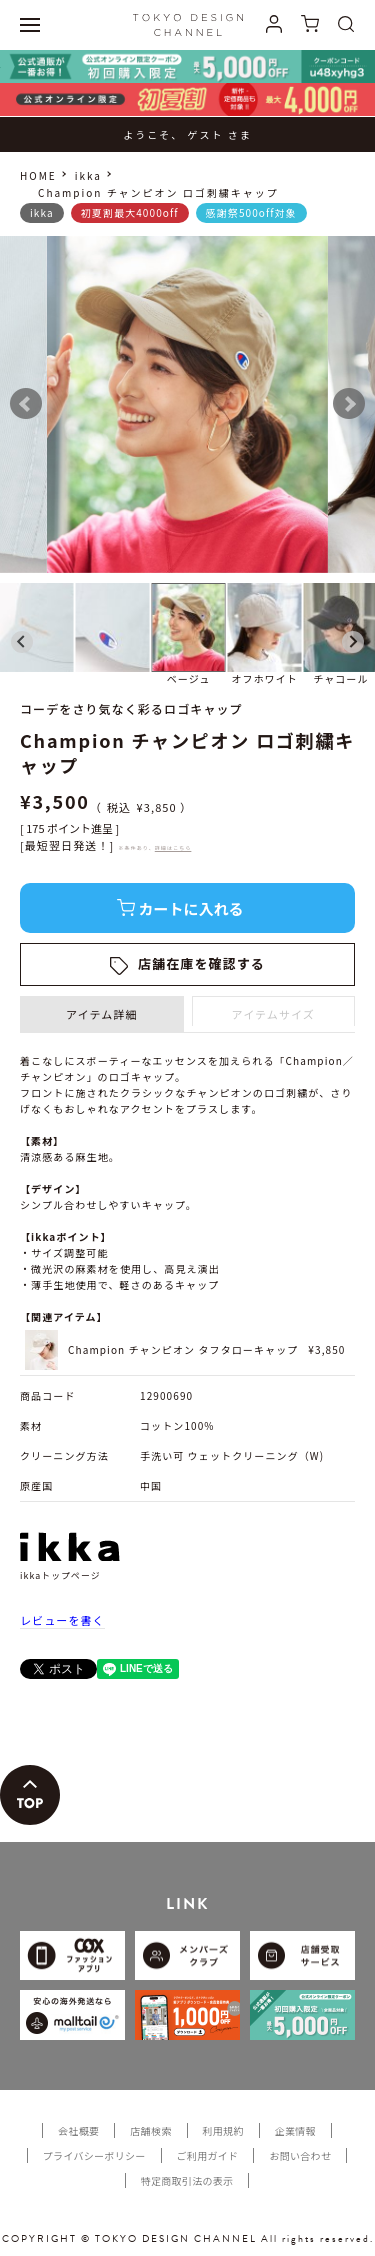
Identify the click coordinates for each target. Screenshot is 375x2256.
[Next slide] (353, 642)
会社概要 (78, 2130)
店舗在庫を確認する (201, 963)
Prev (26, 404)
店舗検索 (150, 2130)
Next (349, 404)
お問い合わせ (300, 2155)
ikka (88, 175)
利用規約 (223, 2130)
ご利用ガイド (208, 2155)
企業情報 (295, 2130)
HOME (38, 175)
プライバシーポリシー (94, 2155)
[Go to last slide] (22, 642)
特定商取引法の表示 (187, 2180)
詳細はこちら (173, 847)
